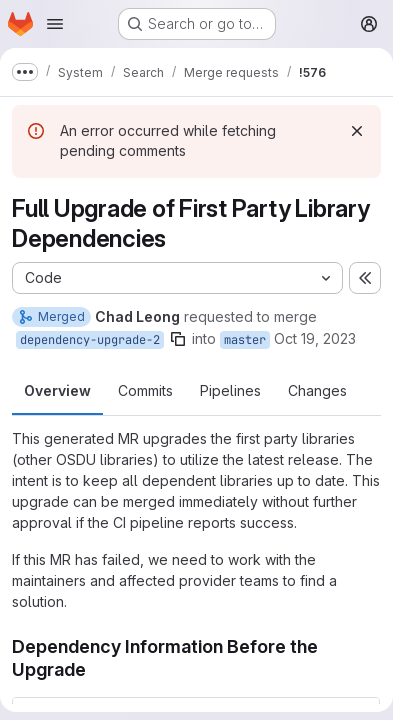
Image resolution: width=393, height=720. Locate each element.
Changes (317, 390)
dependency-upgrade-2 (90, 340)
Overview (57, 390)
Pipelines (230, 390)
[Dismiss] (357, 131)
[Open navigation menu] (55, 24)
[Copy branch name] (178, 339)
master (245, 340)
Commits (145, 390)
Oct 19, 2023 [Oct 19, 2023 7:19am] (315, 338)
